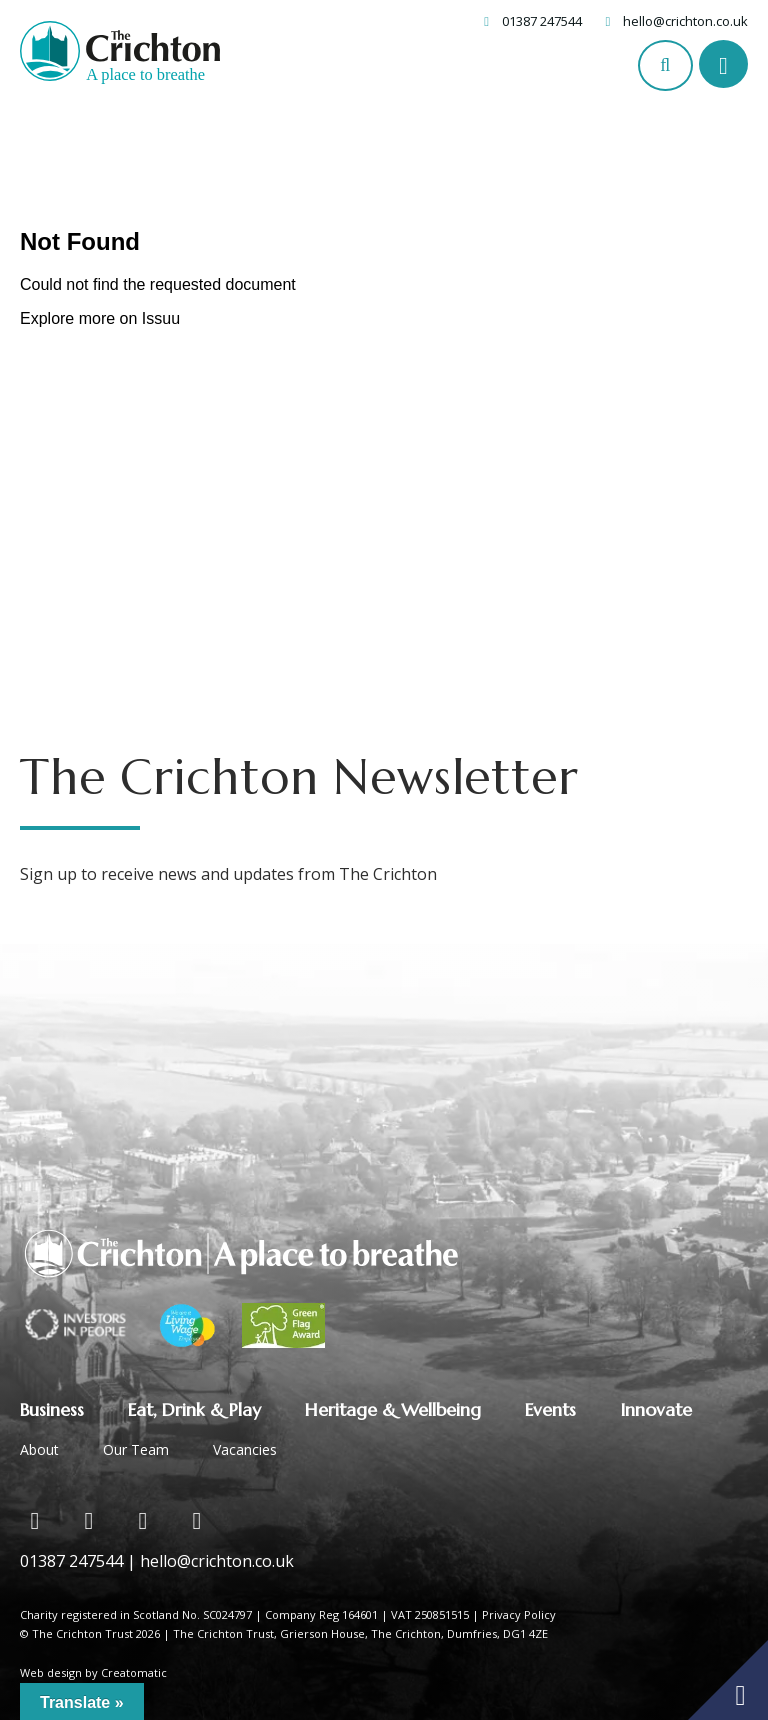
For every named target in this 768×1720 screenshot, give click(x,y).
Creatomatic (134, 1672)
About (39, 1449)
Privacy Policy (519, 1614)
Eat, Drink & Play (194, 1409)
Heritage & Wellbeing (393, 1409)
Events (550, 1409)
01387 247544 (542, 21)
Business (52, 1409)
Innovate (656, 1409)
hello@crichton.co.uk (685, 21)
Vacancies (245, 1449)
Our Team (136, 1449)
